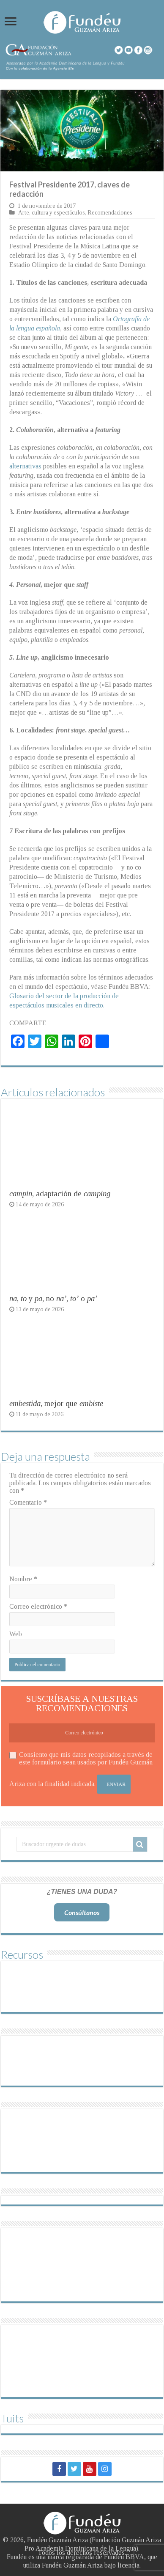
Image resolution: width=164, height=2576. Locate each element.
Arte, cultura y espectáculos (51, 212)
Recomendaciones (109, 212)
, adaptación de (59, 1193)
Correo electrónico (38, 1606)
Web (15, 1634)
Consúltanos (81, 1912)
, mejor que (56, 1403)
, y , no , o (53, 1298)
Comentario (28, 1502)
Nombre (23, 1578)
